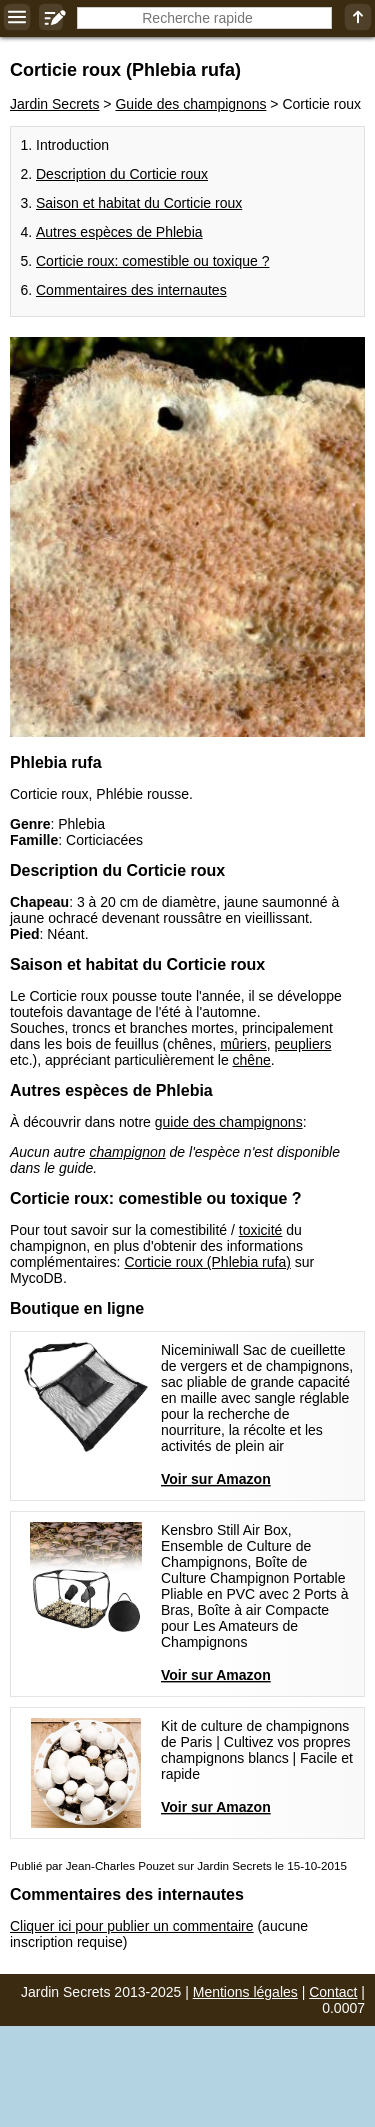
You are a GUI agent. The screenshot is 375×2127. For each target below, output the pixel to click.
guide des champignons (229, 1122)
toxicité (261, 1230)
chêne (252, 1060)
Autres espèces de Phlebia (119, 232)
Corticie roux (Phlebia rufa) (207, 1262)
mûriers (243, 1044)
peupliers (303, 1044)
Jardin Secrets (54, 104)
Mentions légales (245, 1992)
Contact (333, 1992)
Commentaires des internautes (131, 290)
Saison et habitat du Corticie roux (139, 203)
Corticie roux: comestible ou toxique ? (152, 261)
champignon (127, 1152)
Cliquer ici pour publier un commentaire (132, 1926)
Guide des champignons (190, 104)
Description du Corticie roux (122, 174)
